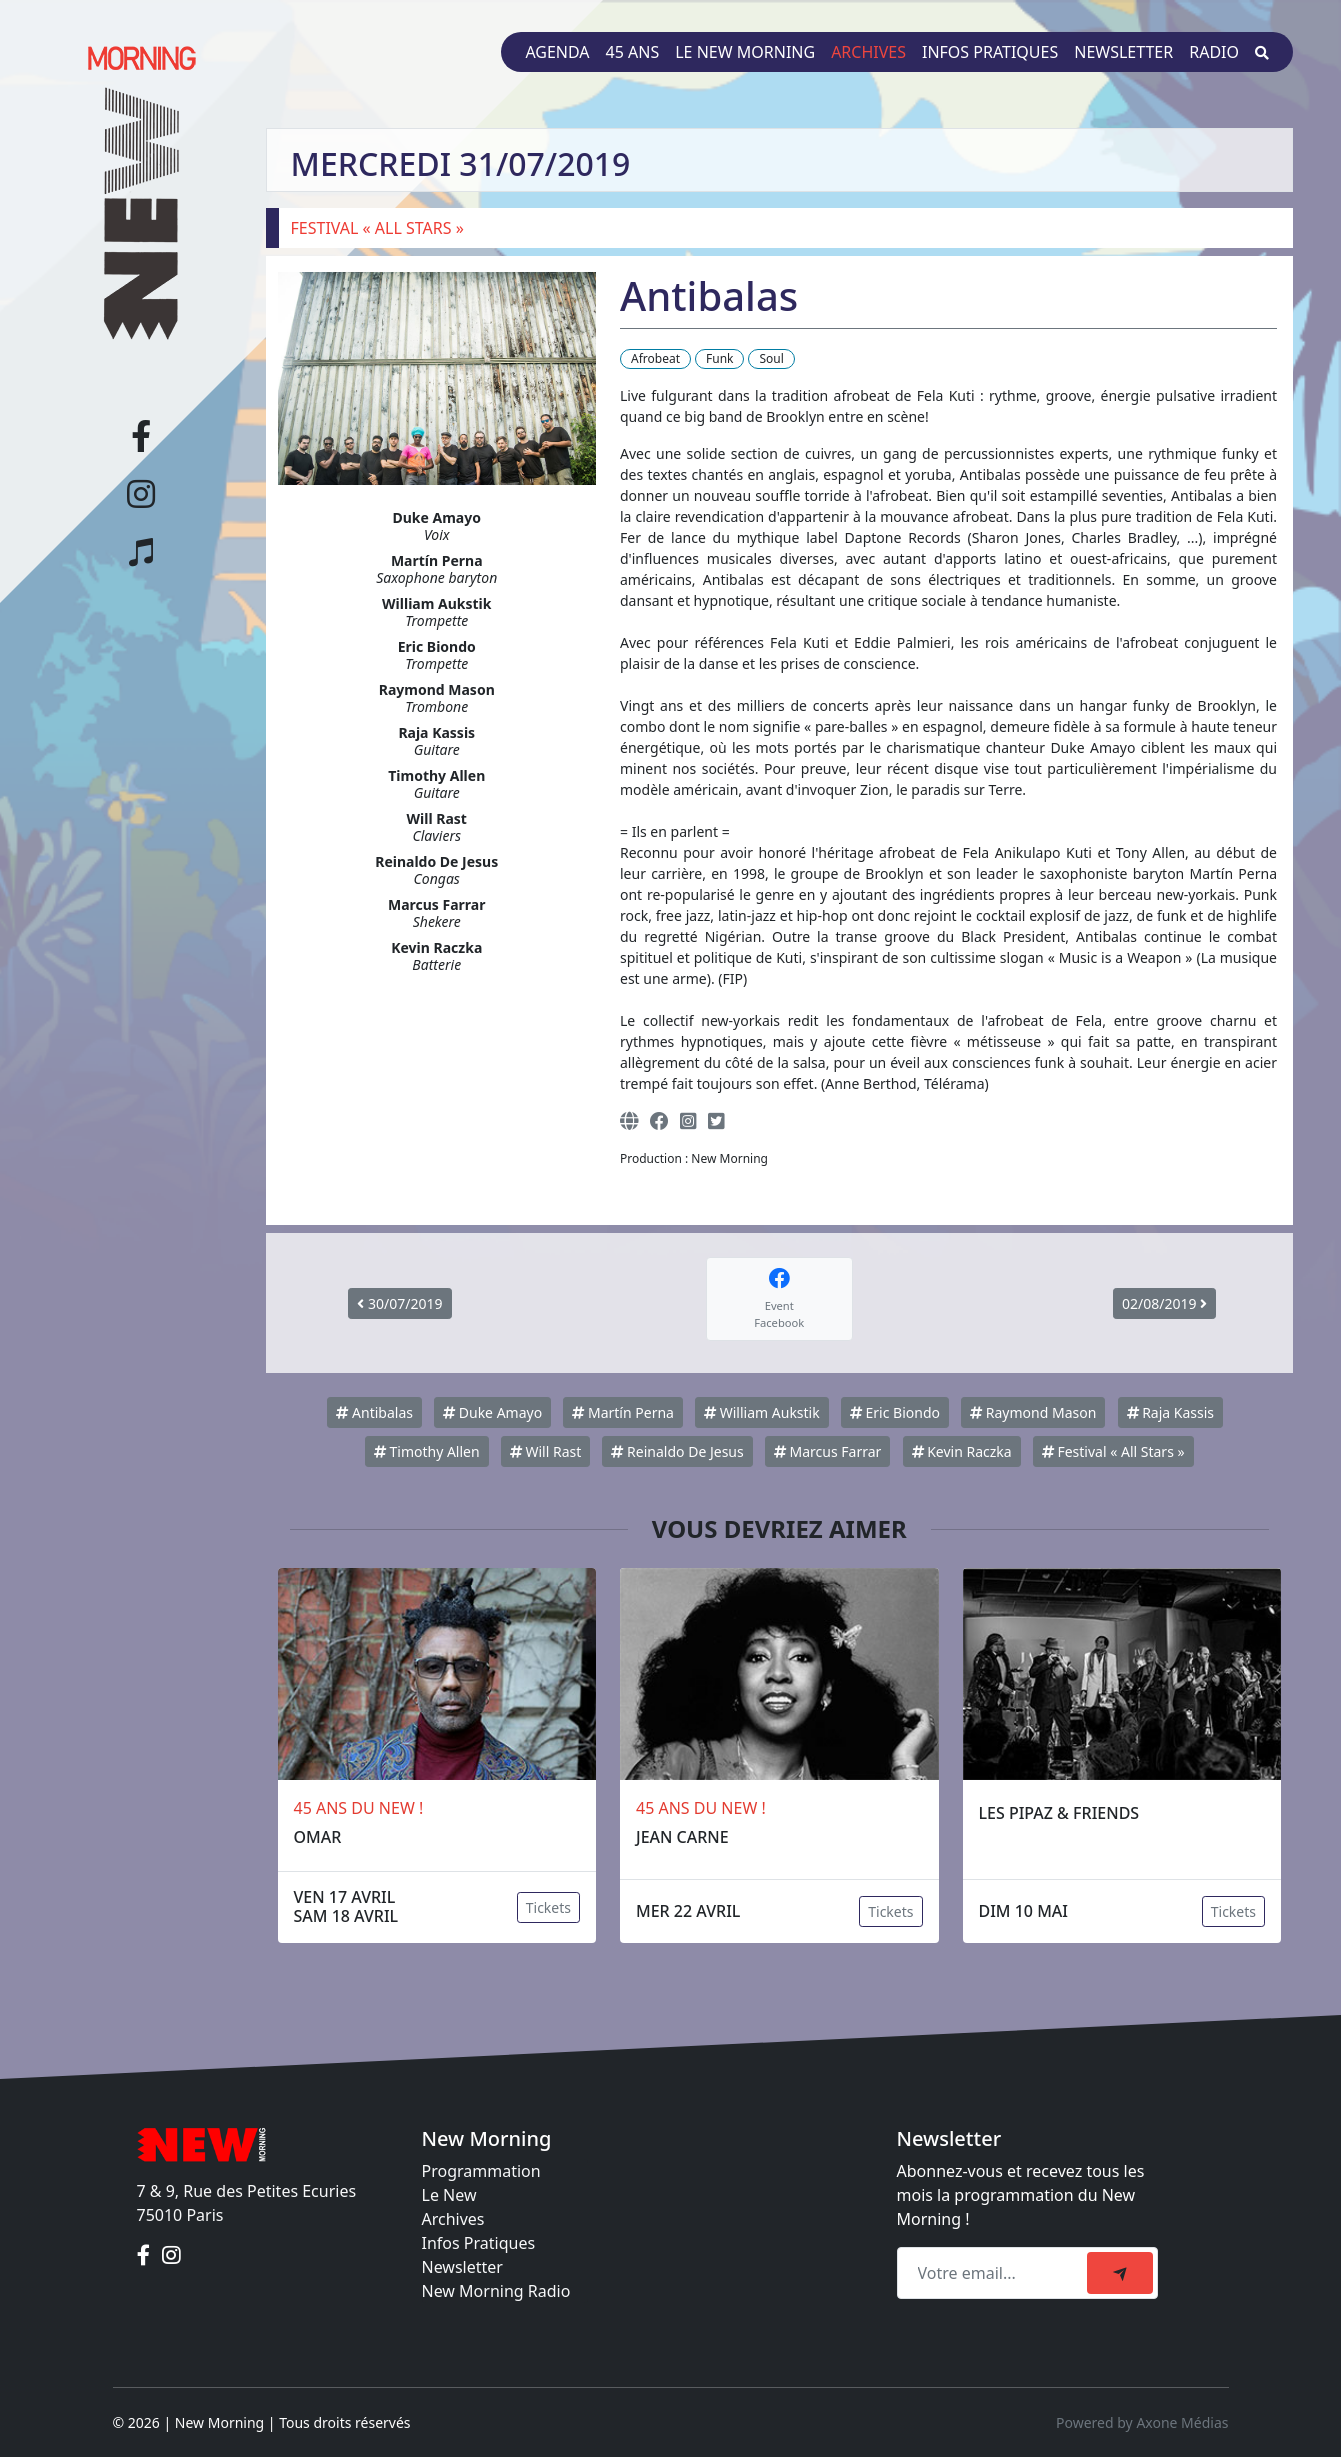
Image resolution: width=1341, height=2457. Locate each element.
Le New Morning (745, 52)
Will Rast (545, 1451)
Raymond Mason (1033, 1412)
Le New (449, 2195)
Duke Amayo (492, 1412)
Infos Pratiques (479, 2243)
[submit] (1120, 2273)
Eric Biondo (895, 1412)
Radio (1214, 52)
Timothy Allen (427, 1451)
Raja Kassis (1171, 1412)
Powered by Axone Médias (1142, 2422)
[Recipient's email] (995, 2273)
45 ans (633, 52)
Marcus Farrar (827, 1451)
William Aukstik (762, 1412)
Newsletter (1123, 52)
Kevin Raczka (962, 1451)
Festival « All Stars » (1113, 1451)
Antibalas (374, 1412)
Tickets (548, 1907)
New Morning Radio (496, 2291)
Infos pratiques (990, 52)
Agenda (557, 52)
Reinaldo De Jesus (677, 1451)
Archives (868, 52)
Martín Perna (623, 1412)
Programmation (481, 2171)
